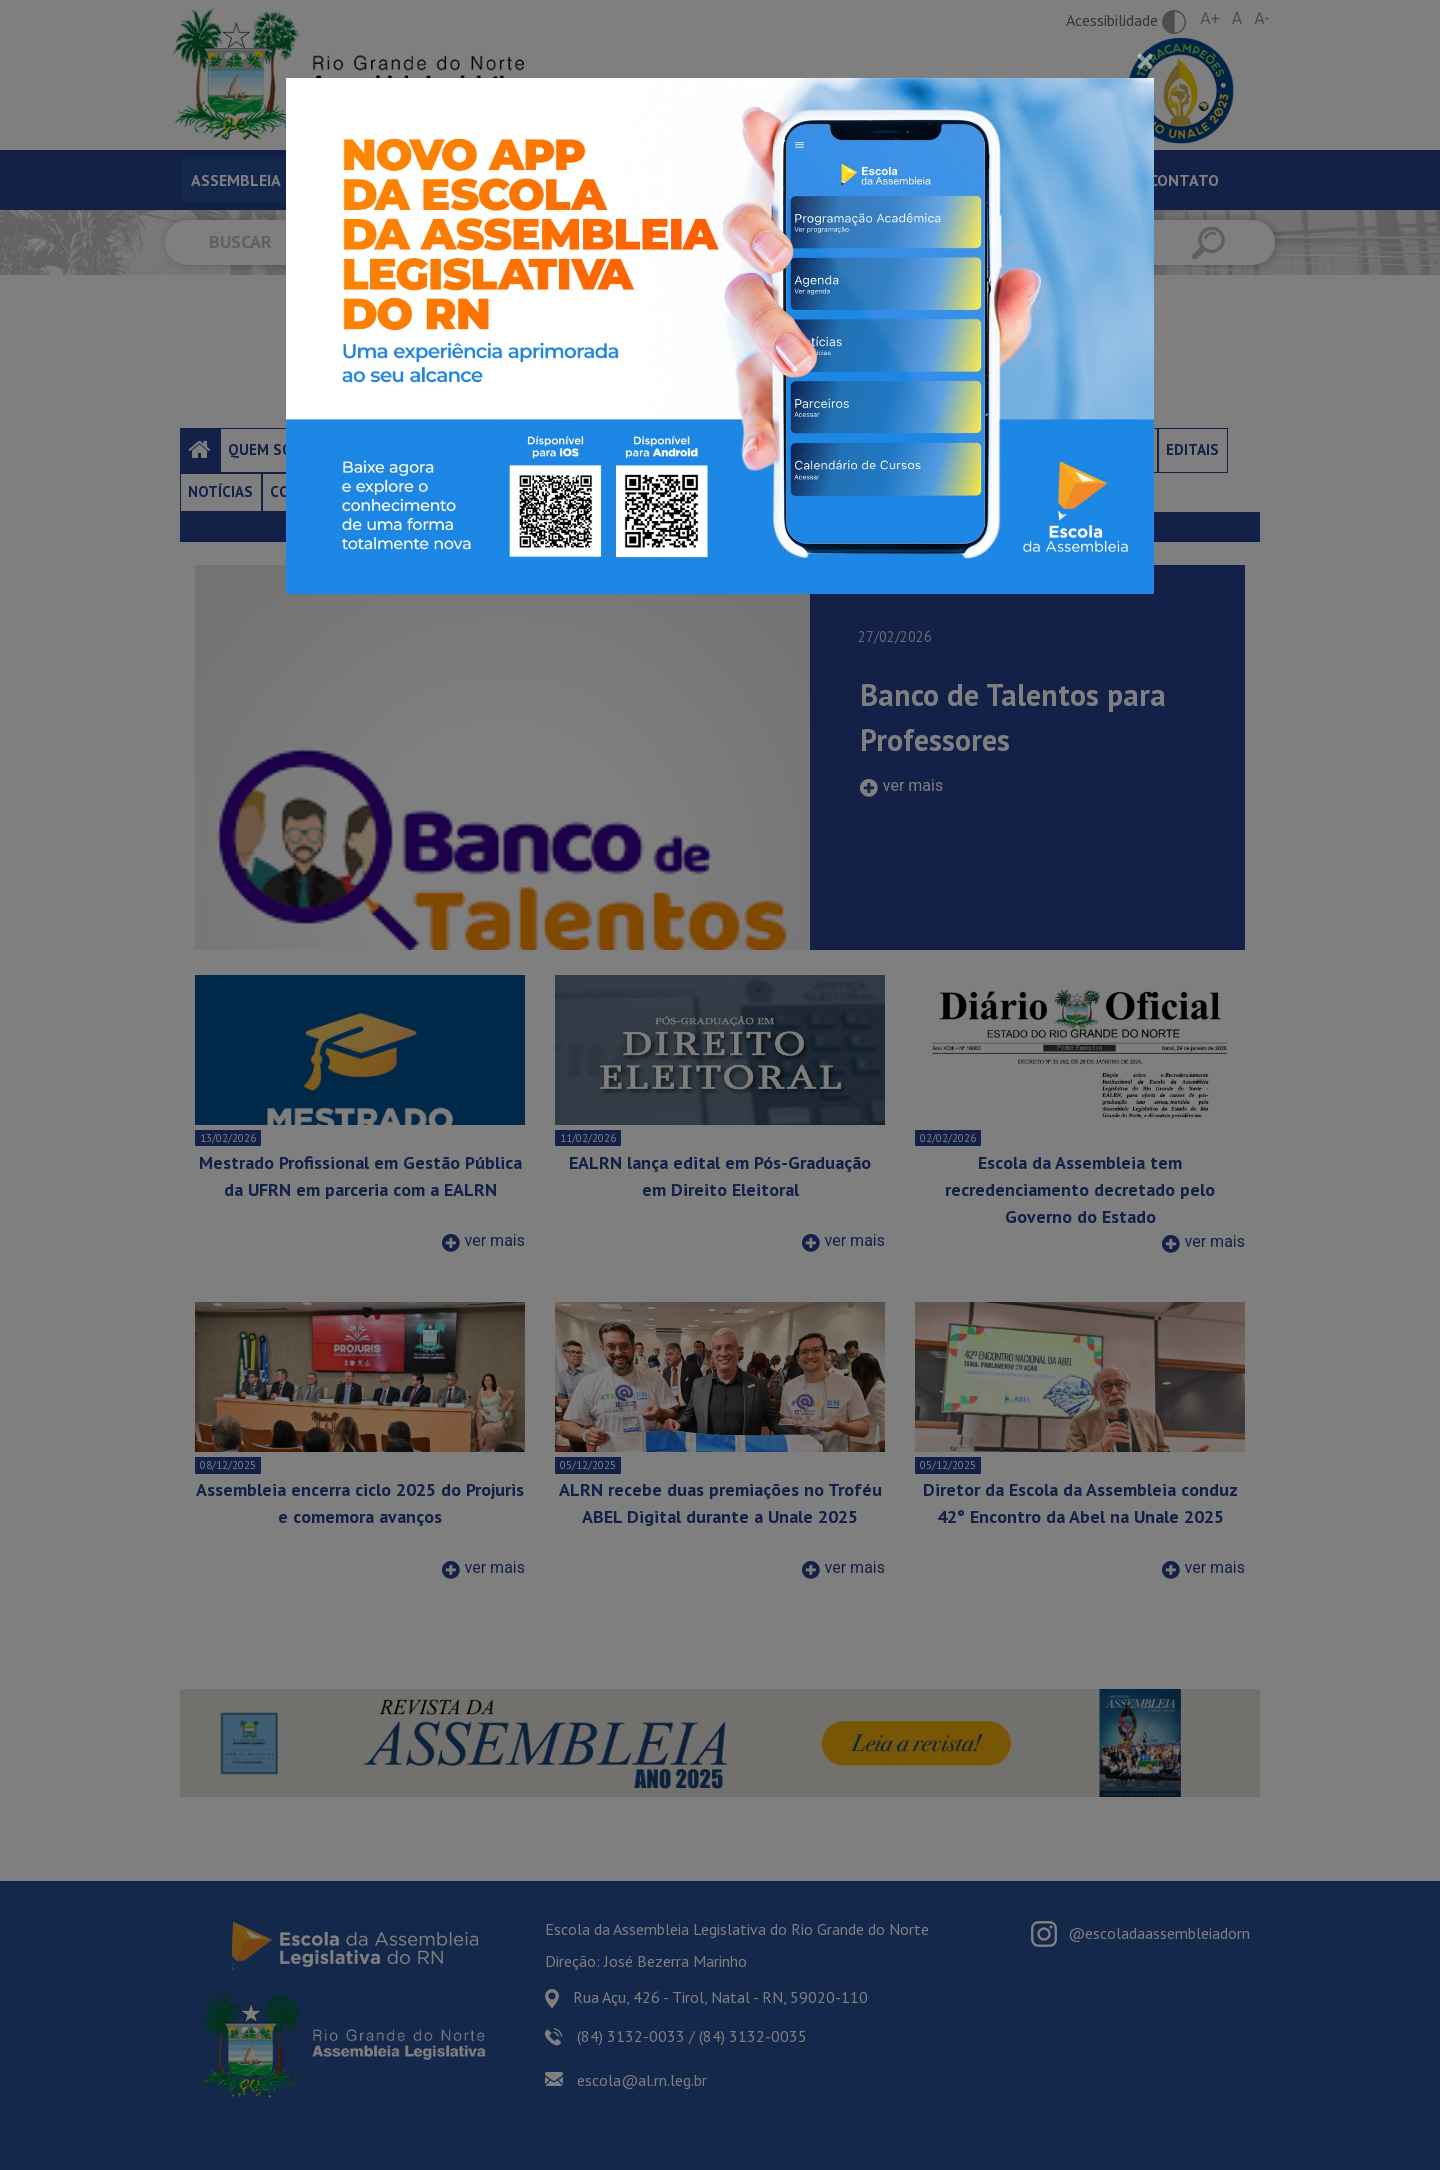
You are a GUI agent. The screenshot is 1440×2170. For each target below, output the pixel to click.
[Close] (1145, 61)
